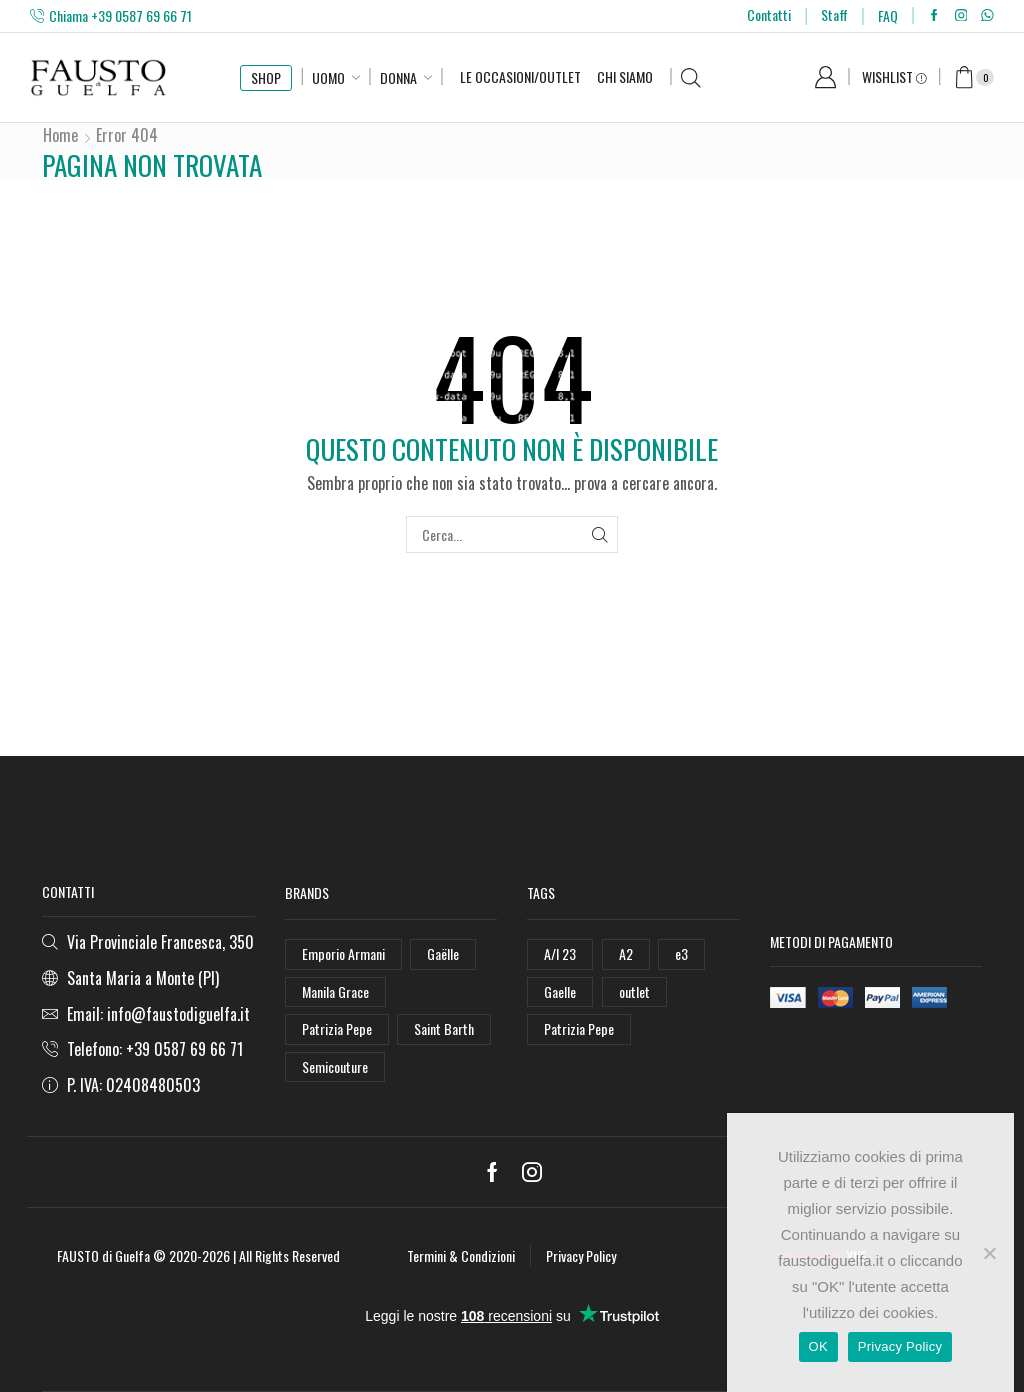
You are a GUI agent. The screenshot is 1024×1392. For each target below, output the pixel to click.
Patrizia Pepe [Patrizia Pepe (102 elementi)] (337, 1028)
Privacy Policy (581, 1255)
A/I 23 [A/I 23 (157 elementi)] (560, 953)
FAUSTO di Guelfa (103, 1255)
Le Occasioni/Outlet (520, 76)
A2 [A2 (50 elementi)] (626, 953)
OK (818, 1346)
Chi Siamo (625, 76)
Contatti (769, 14)
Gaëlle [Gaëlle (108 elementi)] (443, 953)
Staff (834, 14)
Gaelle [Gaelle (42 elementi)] (560, 991)
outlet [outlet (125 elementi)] (634, 991)
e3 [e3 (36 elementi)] (681, 953)
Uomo (328, 77)
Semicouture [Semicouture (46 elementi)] (335, 1066)
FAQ (888, 15)
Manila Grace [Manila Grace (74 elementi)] (335, 991)
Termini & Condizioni (461, 1255)
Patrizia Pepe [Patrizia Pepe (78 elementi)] (579, 1028)
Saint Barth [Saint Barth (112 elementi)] (444, 1028)
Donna (398, 77)
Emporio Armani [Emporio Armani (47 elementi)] (343, 953)
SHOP (266, 77)
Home (60, 135)
